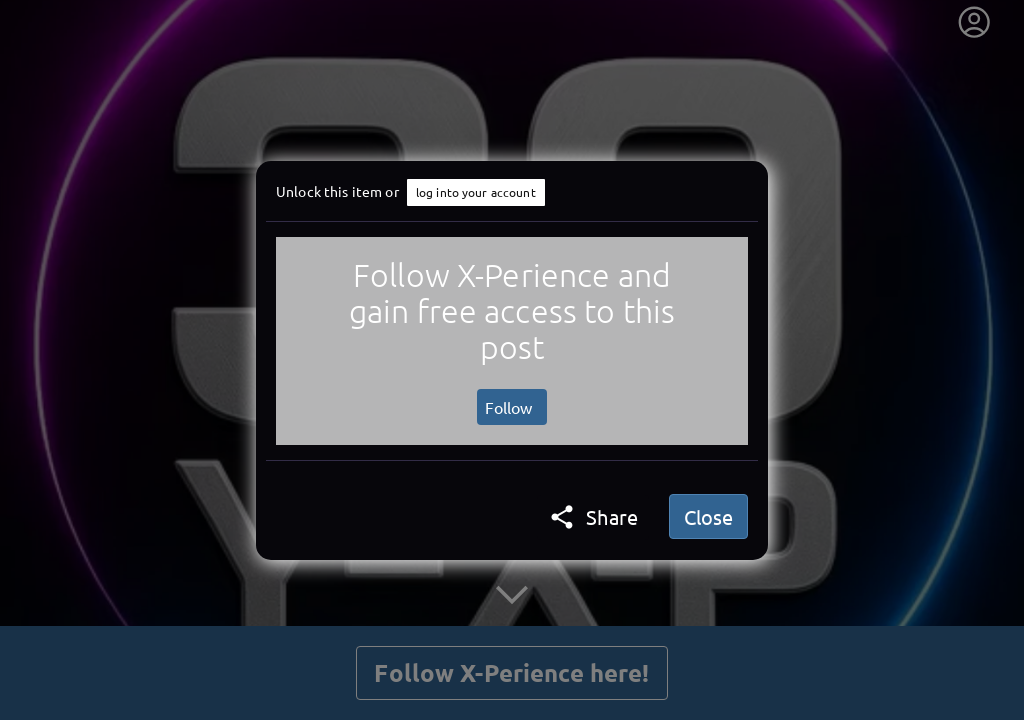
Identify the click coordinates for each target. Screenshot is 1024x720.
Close (708, 516)
